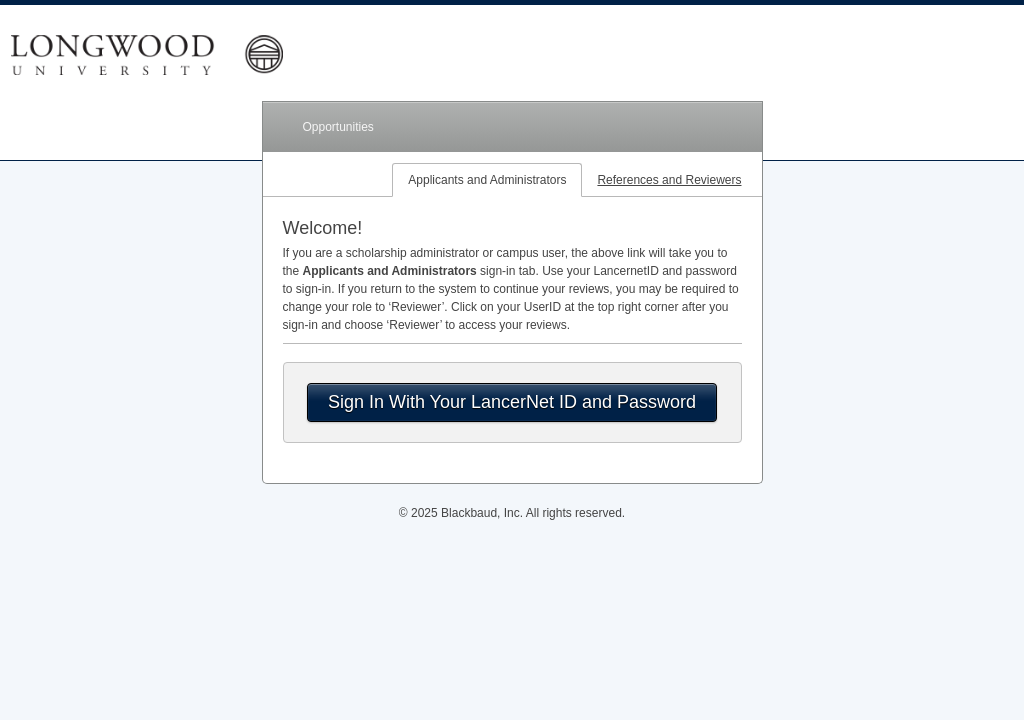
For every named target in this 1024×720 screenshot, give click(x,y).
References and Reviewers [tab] (669, 180)
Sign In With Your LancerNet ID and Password (512, 402)
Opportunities (338, 127)
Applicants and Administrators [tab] (487, 180)
